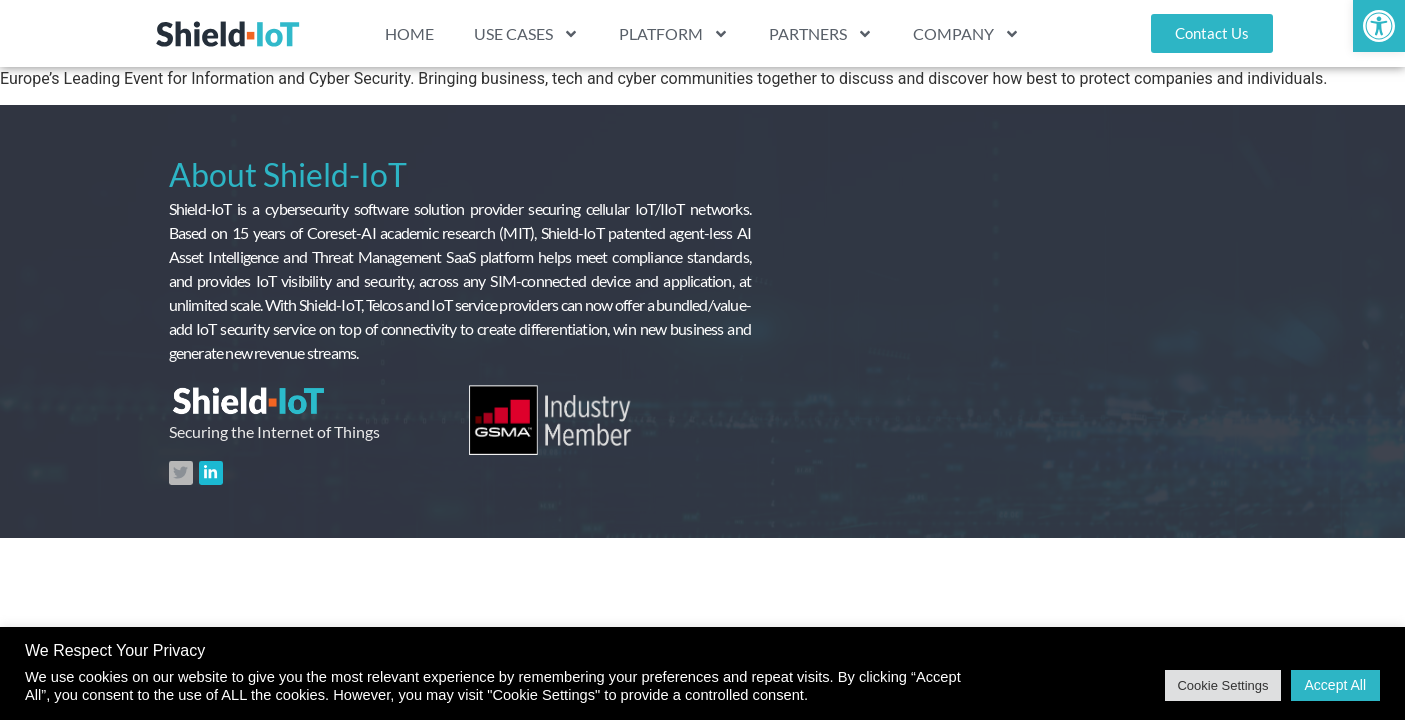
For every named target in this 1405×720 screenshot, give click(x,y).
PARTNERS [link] (821, 34)
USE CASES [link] (526, 34)
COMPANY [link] (966, 34)
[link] (1379, 26)
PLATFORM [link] (674, 34)
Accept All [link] (1335, 685)
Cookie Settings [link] (1222, 685)
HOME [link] (409, 33)
